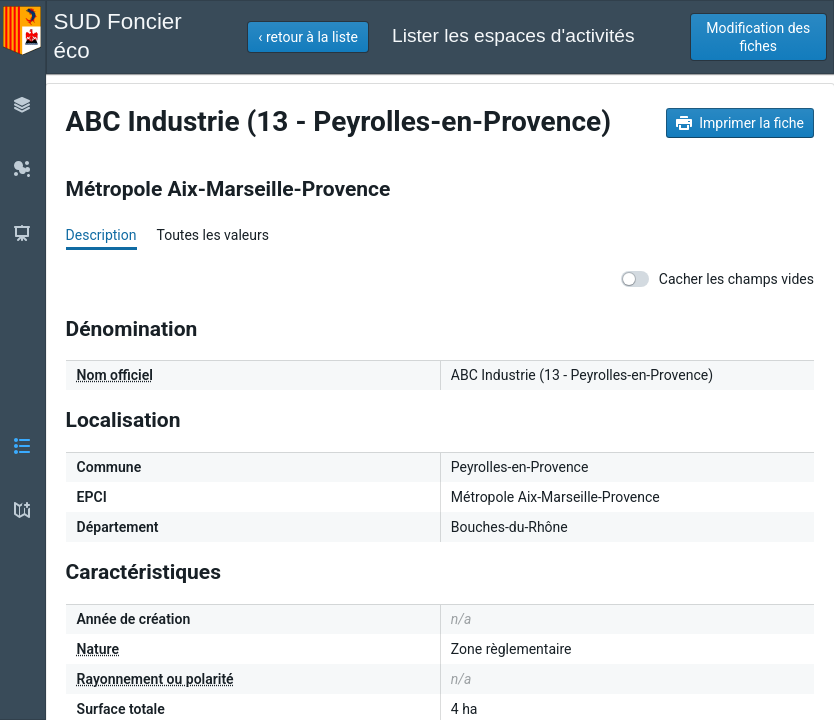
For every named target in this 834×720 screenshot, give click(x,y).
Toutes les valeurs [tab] (212, 235)
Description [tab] (101, 235)
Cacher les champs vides (717, 278)
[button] (308, 37)
